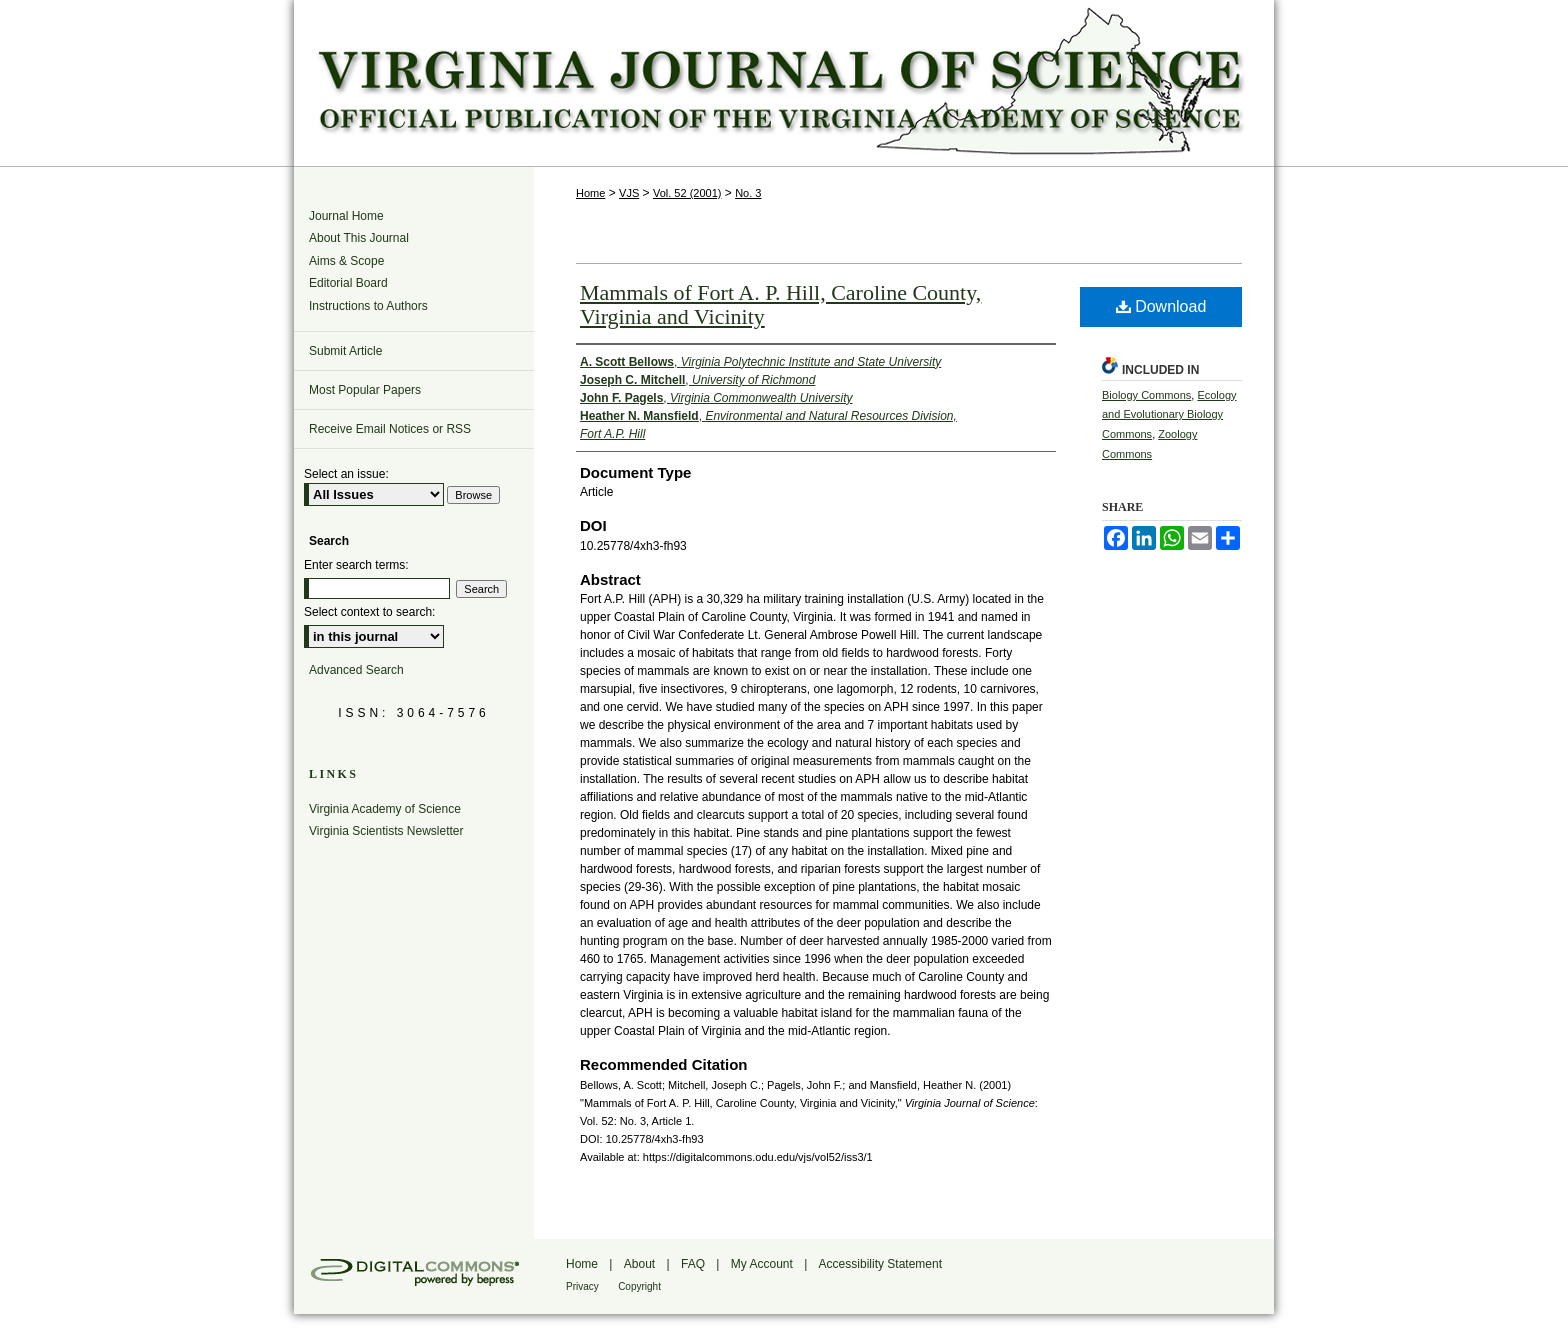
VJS (629, 193)
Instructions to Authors (368, 306)
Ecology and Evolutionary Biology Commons (1169, 415)
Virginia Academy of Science (385, 809)
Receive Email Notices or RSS (390, 429)
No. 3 (748, 193)
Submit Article (345, 351)
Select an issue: (346, 474)
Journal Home (346, 216)
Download (1161, 306)
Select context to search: (369, 612)
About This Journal (359, 238)
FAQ (693, 1264)
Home (590, 193)
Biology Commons (1146, 395)
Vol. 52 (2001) (687, 193)
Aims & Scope (346, 261)
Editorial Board (348, 283)
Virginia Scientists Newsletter (386, 831)
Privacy (582, 1286)
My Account (762, 1264)
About (639, 1264)
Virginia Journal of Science (784, 83)
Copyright (639, 1286)
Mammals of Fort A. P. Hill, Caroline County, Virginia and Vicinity (780, 304)
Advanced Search (356, 670)
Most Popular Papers (365, 390)
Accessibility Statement (880, 1264)
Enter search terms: (356, 565)
